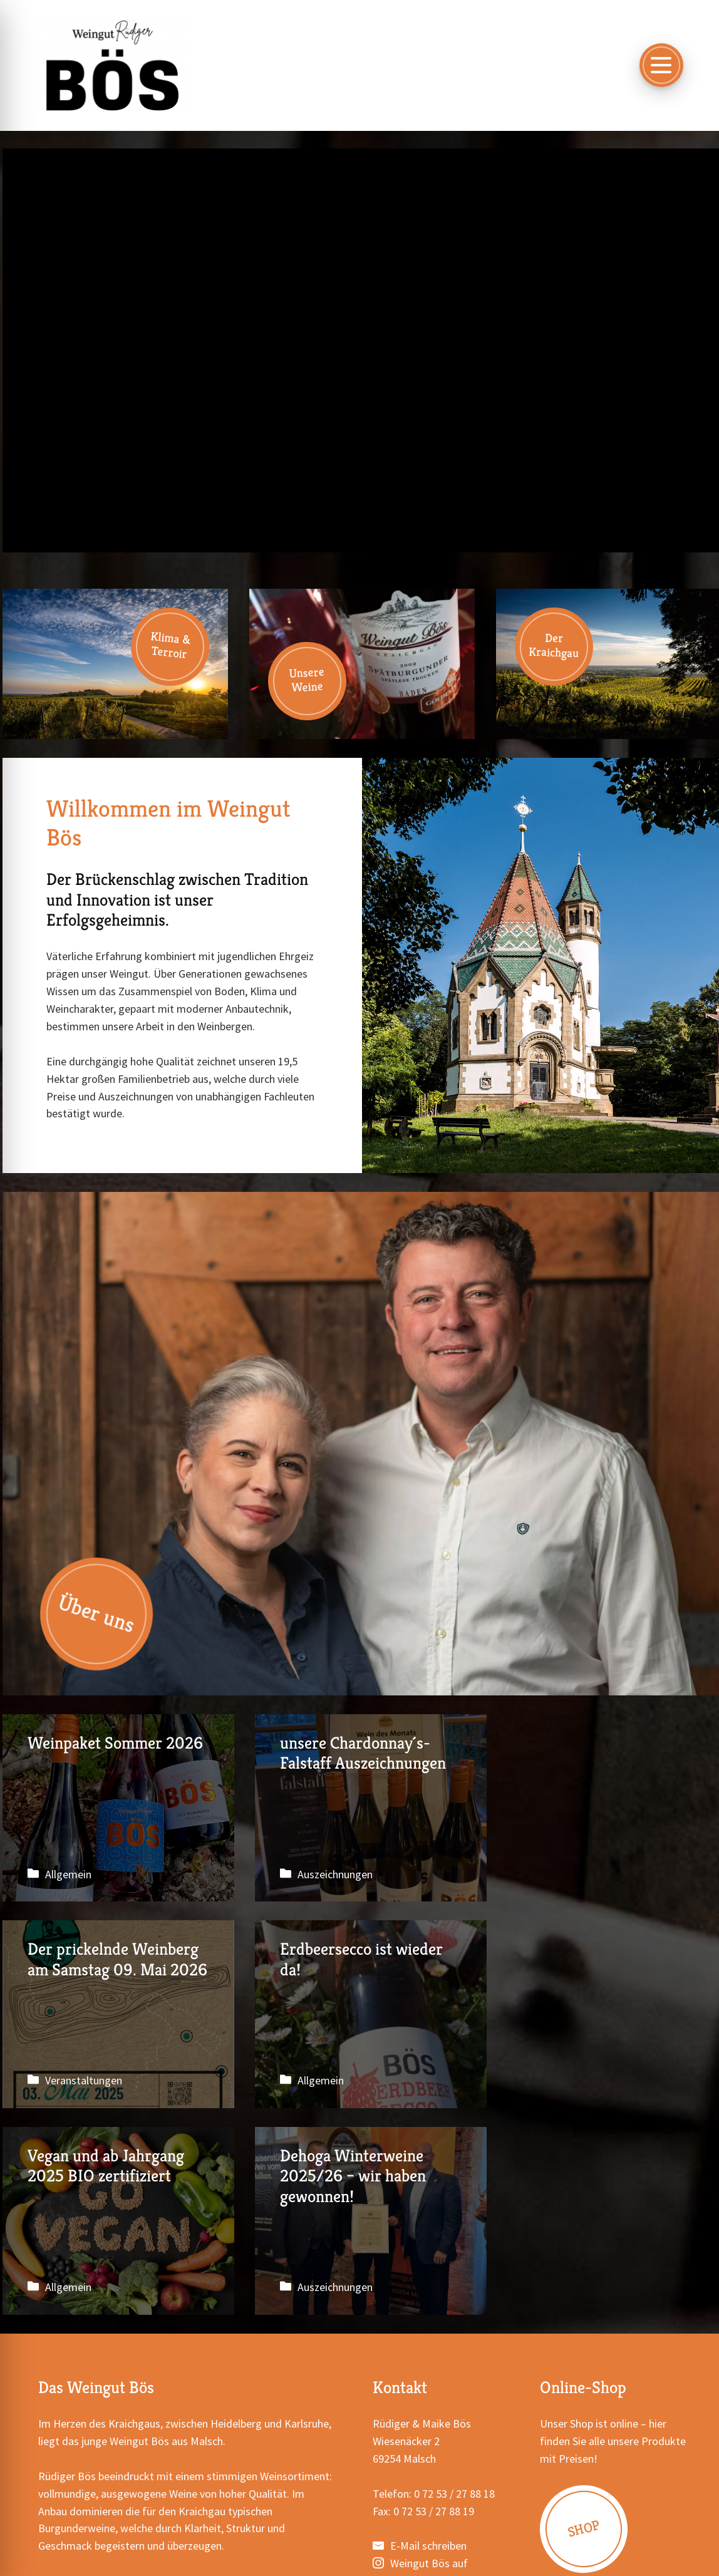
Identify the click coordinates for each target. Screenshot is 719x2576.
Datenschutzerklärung (348, 2542)
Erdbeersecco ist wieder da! (115, 2015)
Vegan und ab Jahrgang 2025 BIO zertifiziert (362, 2015)
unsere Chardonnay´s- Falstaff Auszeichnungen (362, 1808)
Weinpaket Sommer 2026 (115, 1808)
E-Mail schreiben (428, 2340)
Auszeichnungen (329, 1874)
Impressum (261, 2542)
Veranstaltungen (577, 1874)
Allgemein (68, 1874)
